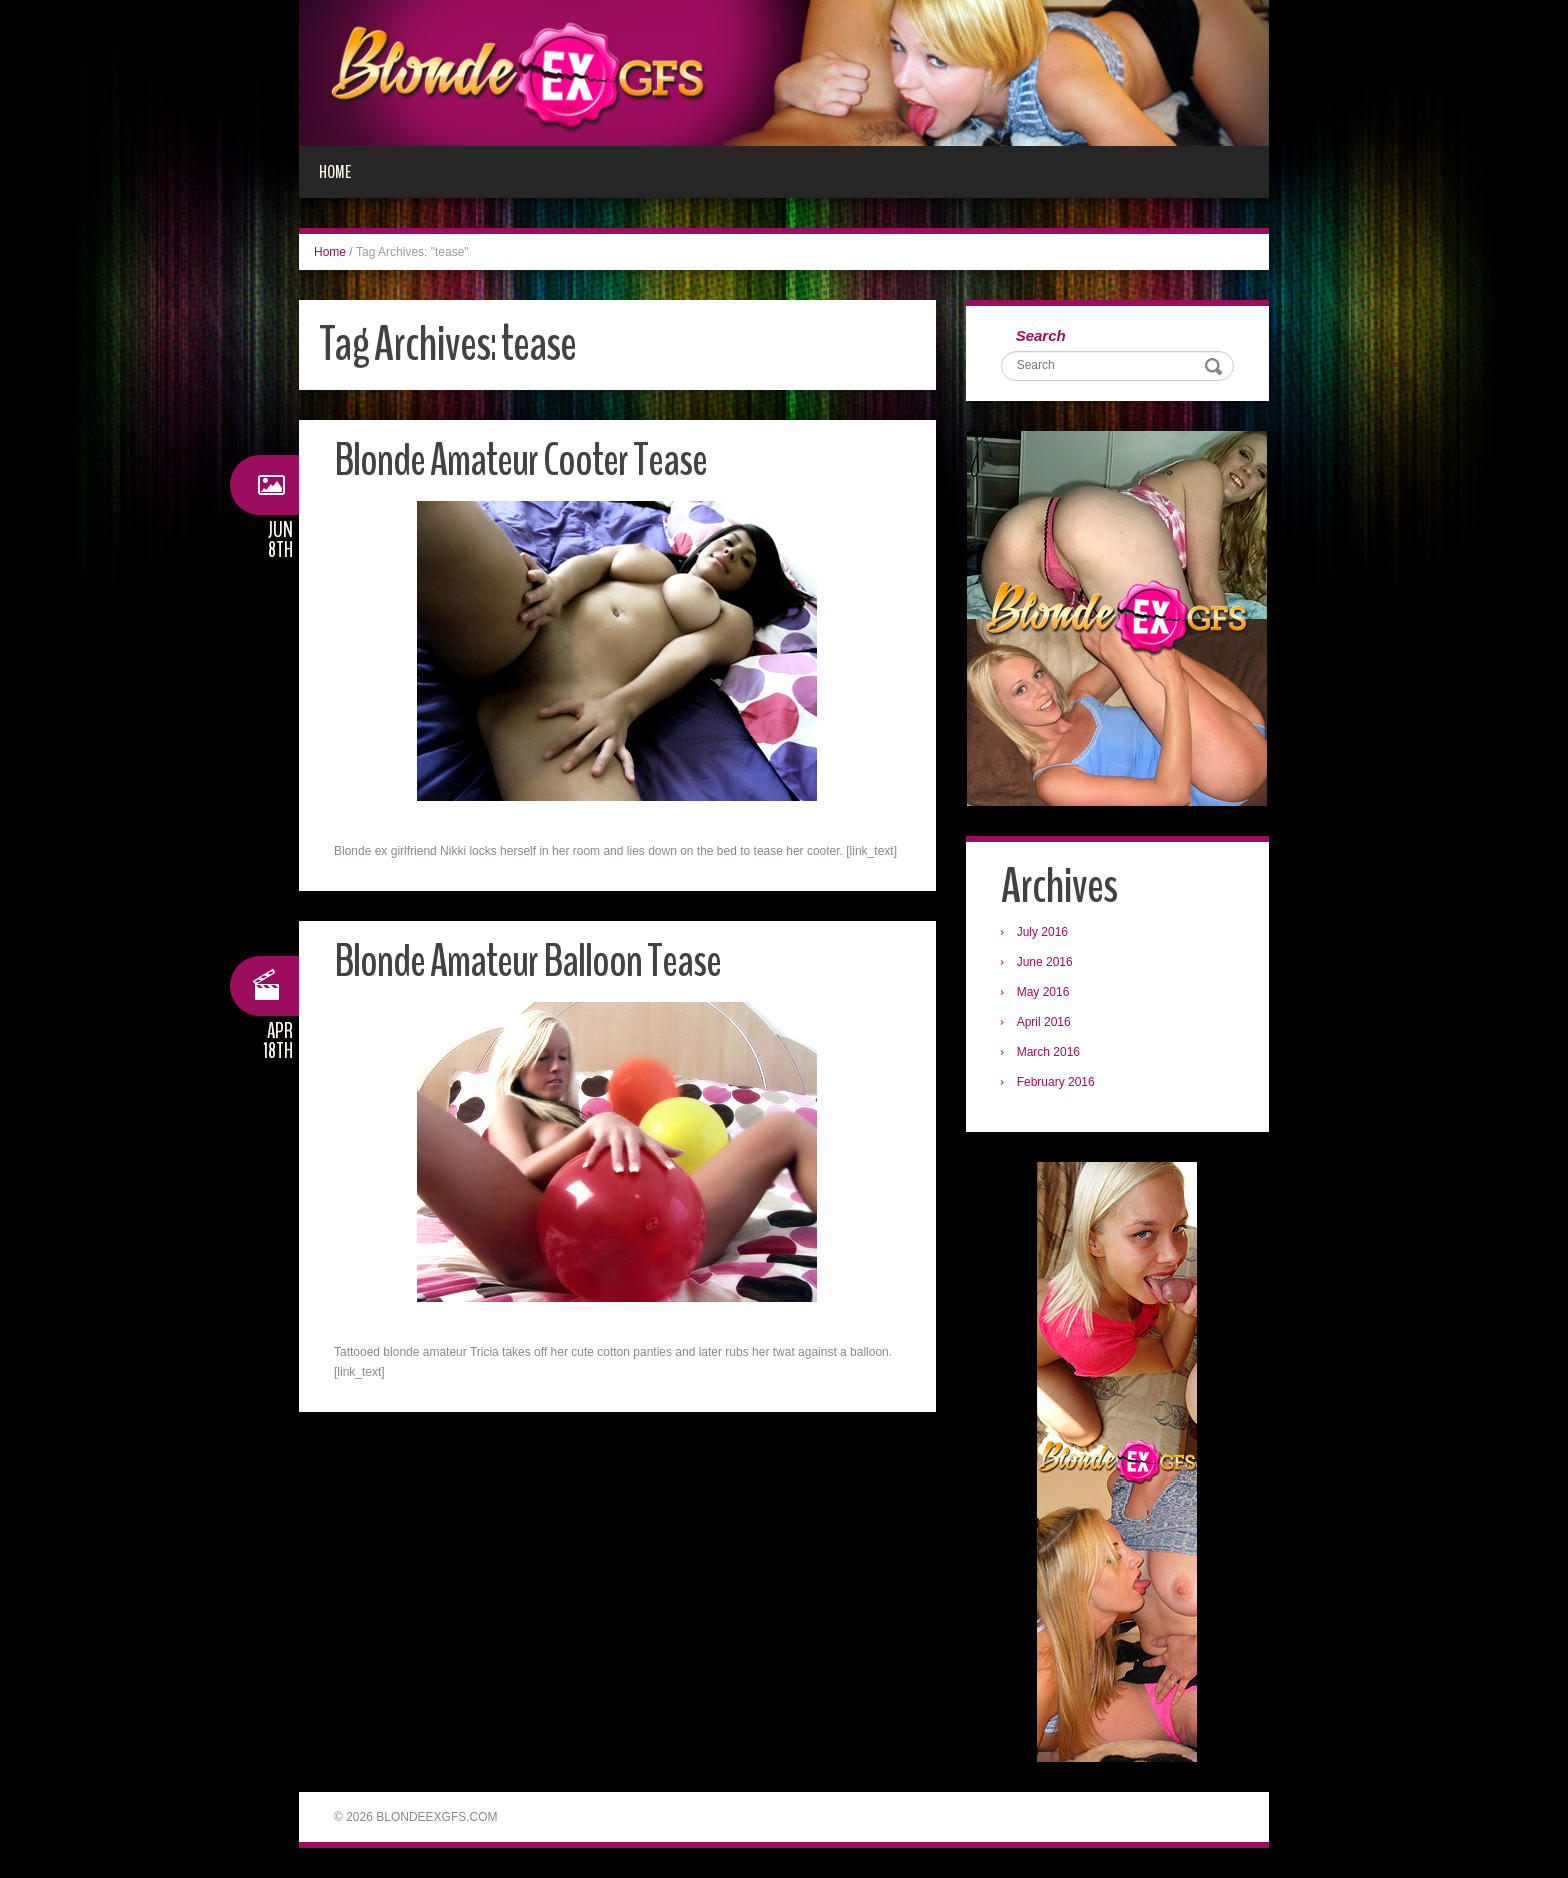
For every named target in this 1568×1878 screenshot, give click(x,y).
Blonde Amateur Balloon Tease (527, 961)
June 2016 (1045, 962)
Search (1041, 335)
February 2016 (1056, 1082)
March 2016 (1048, 1052)
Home (335, 172)
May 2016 (1043, 992)
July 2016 (1042, 932)
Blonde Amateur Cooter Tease (520, 460)
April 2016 (1044, 1022)
